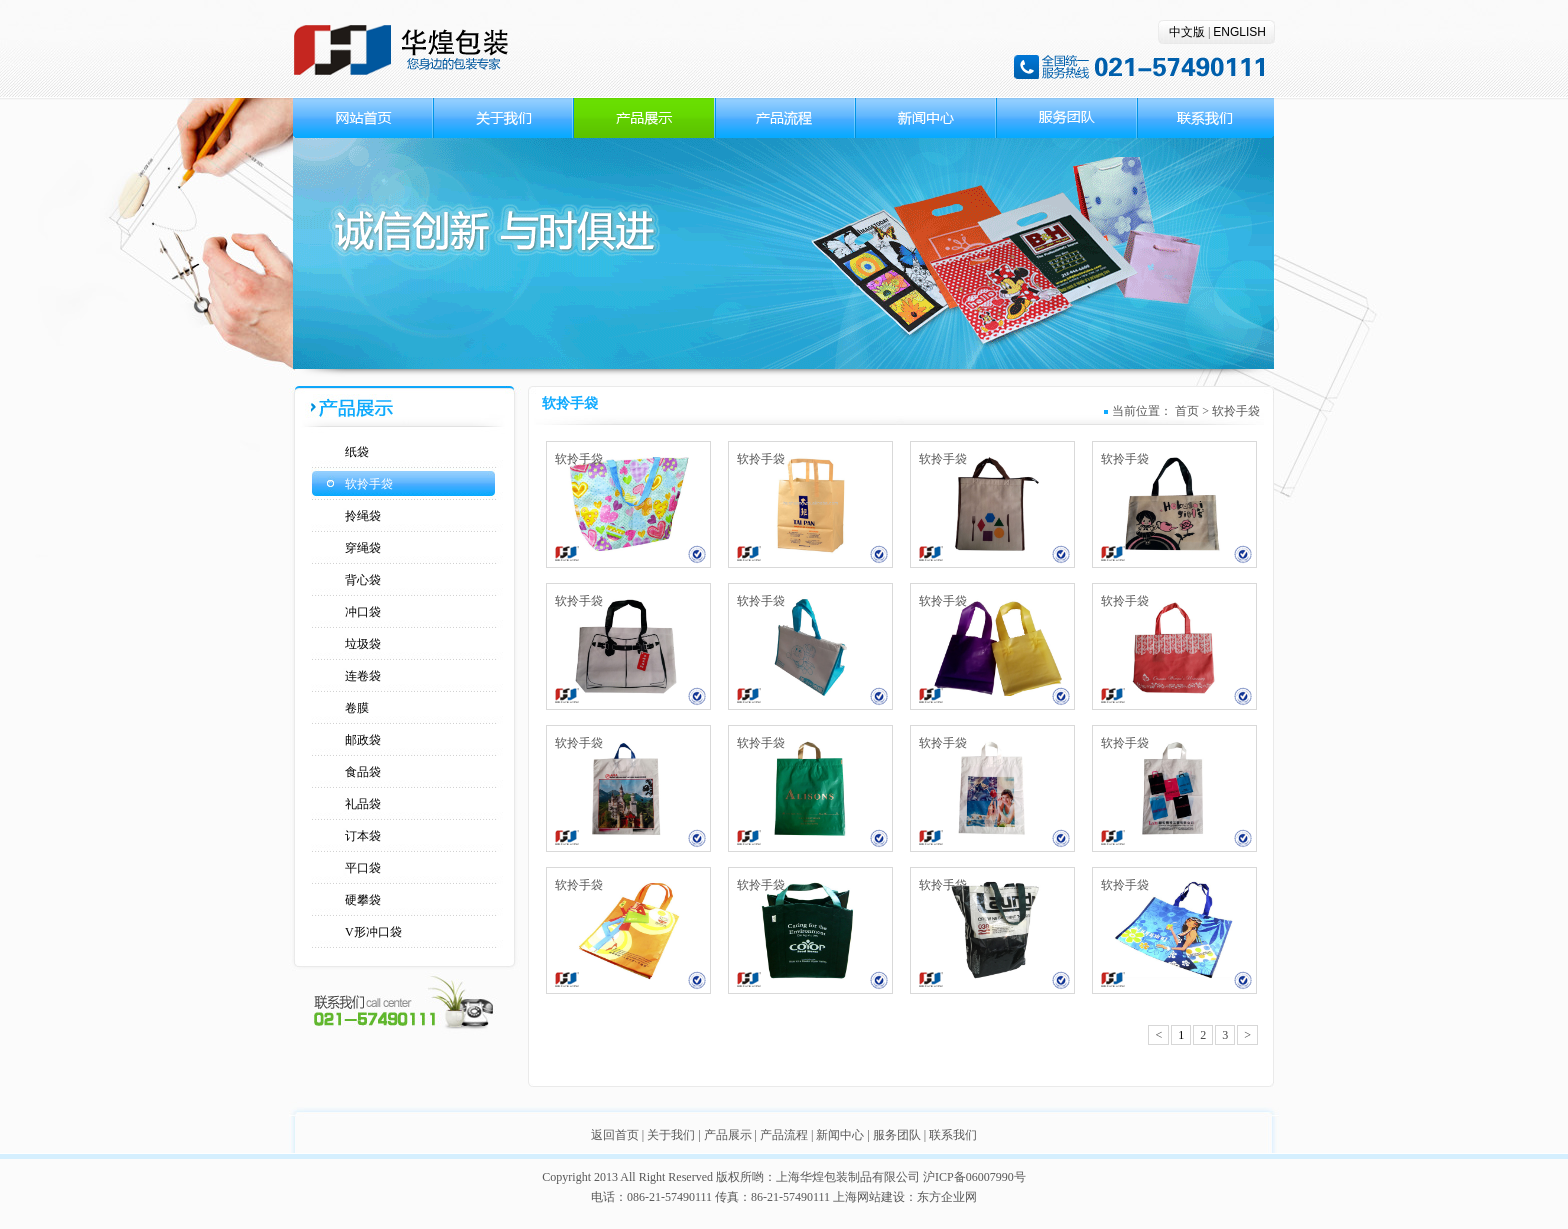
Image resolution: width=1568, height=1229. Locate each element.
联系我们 (953, 1135)
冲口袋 (363, 612)
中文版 (1187, 32)
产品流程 (784, 1135)
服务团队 (897, 1135)
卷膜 (357, 708)
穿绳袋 (363, 548)
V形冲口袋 (373, 932)
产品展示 (728, 1135)
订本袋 (363, 836)
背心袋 (363, 580)
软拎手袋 (369, 484)
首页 (1187, 411)
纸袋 (357, 452)
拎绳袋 (363, 516)
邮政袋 (363, 740)
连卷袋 (363, 676)
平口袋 (363, 868)
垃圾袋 (363, 644)
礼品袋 (363, 804)
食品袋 (363, 772)
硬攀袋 (363, 900)
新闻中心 (840, 1135)
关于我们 (671, 1135)
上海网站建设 (869, 1197)
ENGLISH (1239, 32)
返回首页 (615, 1135)
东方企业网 (947, 1197)
